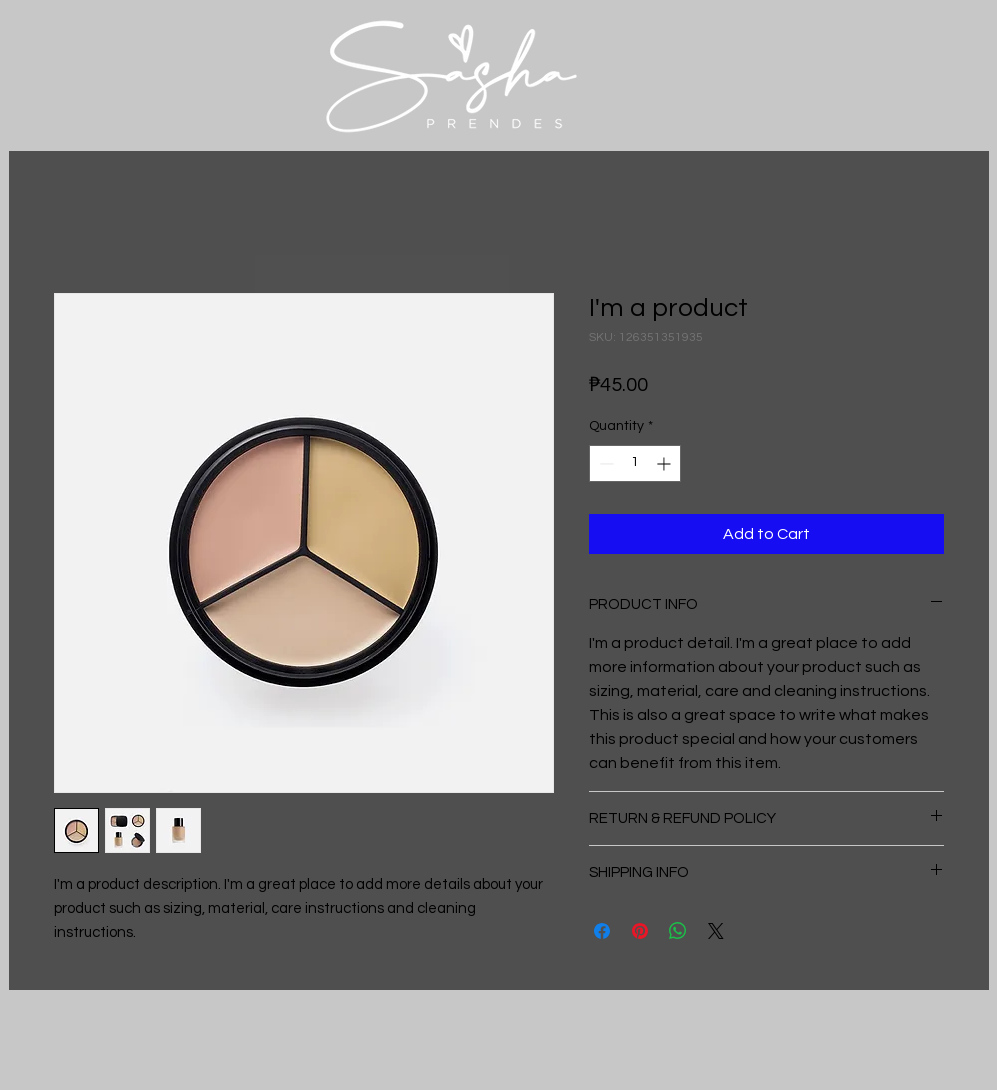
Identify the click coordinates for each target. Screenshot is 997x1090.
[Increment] (665, 463)
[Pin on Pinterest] (640, 931)
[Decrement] (604, 463)
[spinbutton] (635, 463)
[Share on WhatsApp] (678, 931)
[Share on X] (716, 931)
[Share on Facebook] (602, 931)
